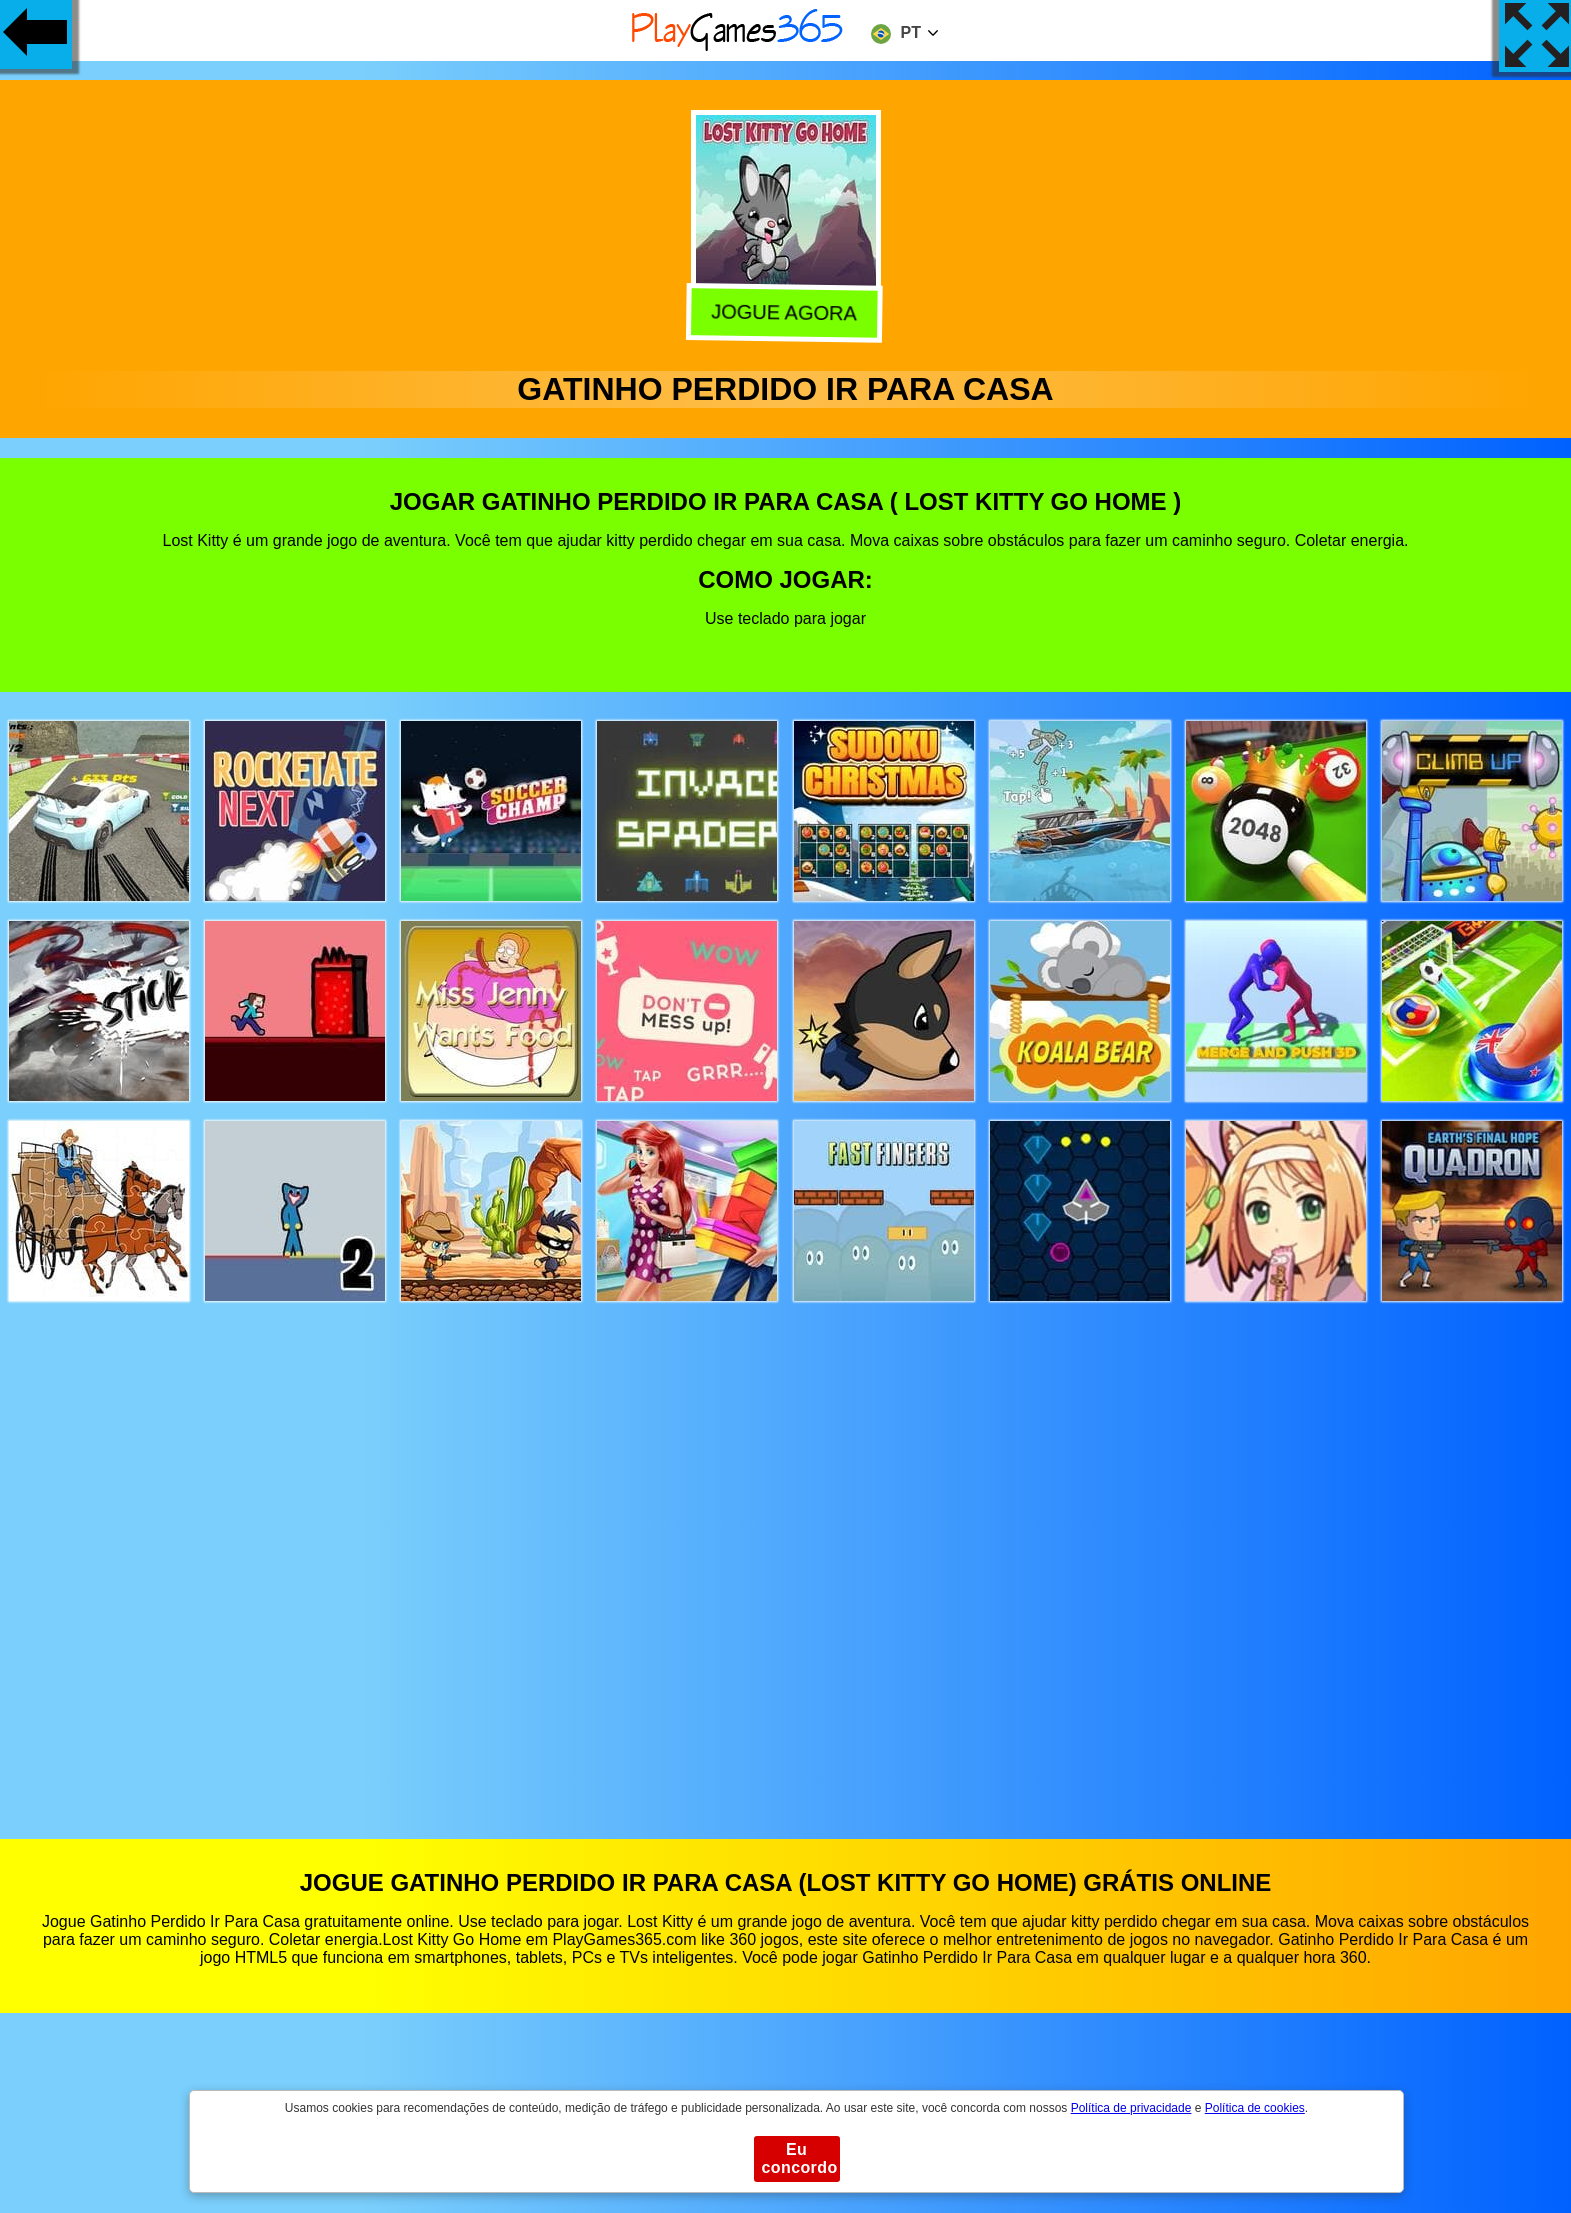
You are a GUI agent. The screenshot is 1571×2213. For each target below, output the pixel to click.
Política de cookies (1255, 2108)
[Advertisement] (786, 1551)
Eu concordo (800, 2158)
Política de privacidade (1131, 2108)
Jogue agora (785, 310)
